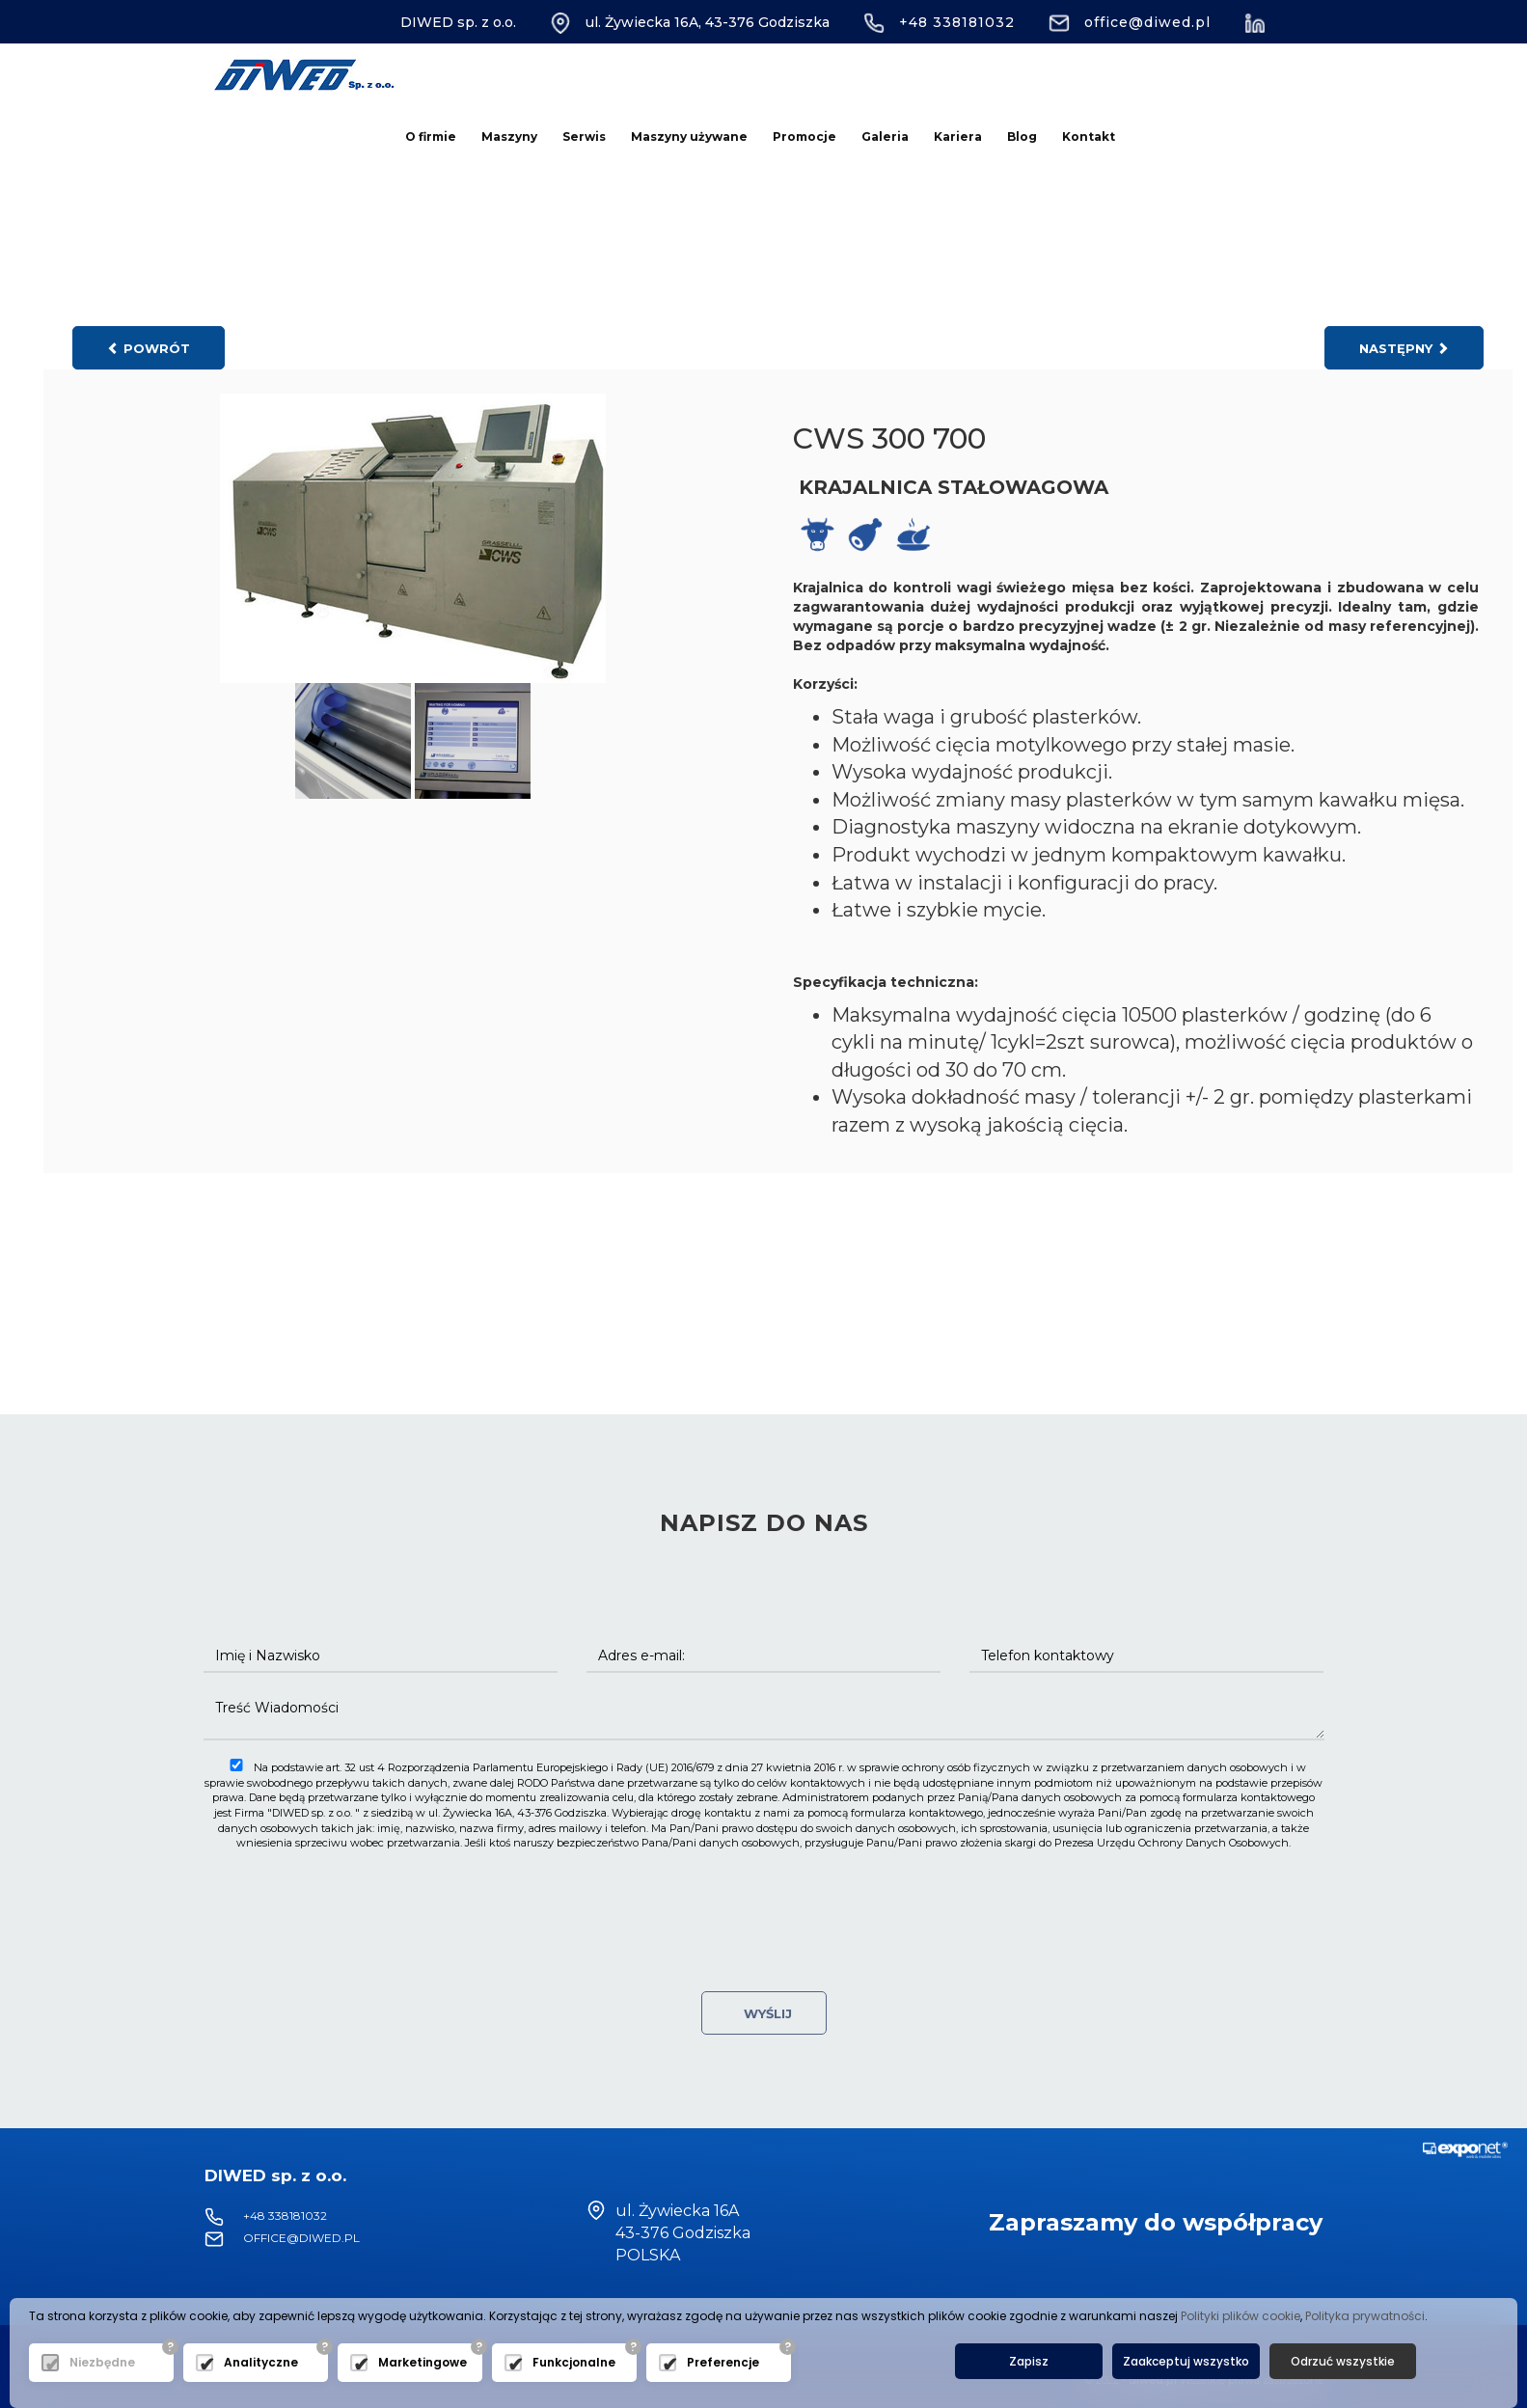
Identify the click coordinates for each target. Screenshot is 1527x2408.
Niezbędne (102, 2362)
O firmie (430, 136)
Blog (1022, 136)
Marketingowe (422, 2362)
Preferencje (723, 2362)
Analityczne (261, 2362)
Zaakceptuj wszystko (1186, 2361)
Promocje (804, 136)
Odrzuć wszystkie (1343, 2361)
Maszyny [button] (509, 136)
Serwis (584, 136)
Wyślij (764, 2013)
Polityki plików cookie (1240, 2316)
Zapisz (1029, 2361)
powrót (148, 348)
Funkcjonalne (573, 2362)
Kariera (958, 136)
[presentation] (764, 1898)
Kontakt (1088, 136)
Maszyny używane (689, 136)
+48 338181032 (939, 22)
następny (1404, 348)
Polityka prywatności (1365, 2316)
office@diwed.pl (1130, 22)
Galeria (885, 136)
